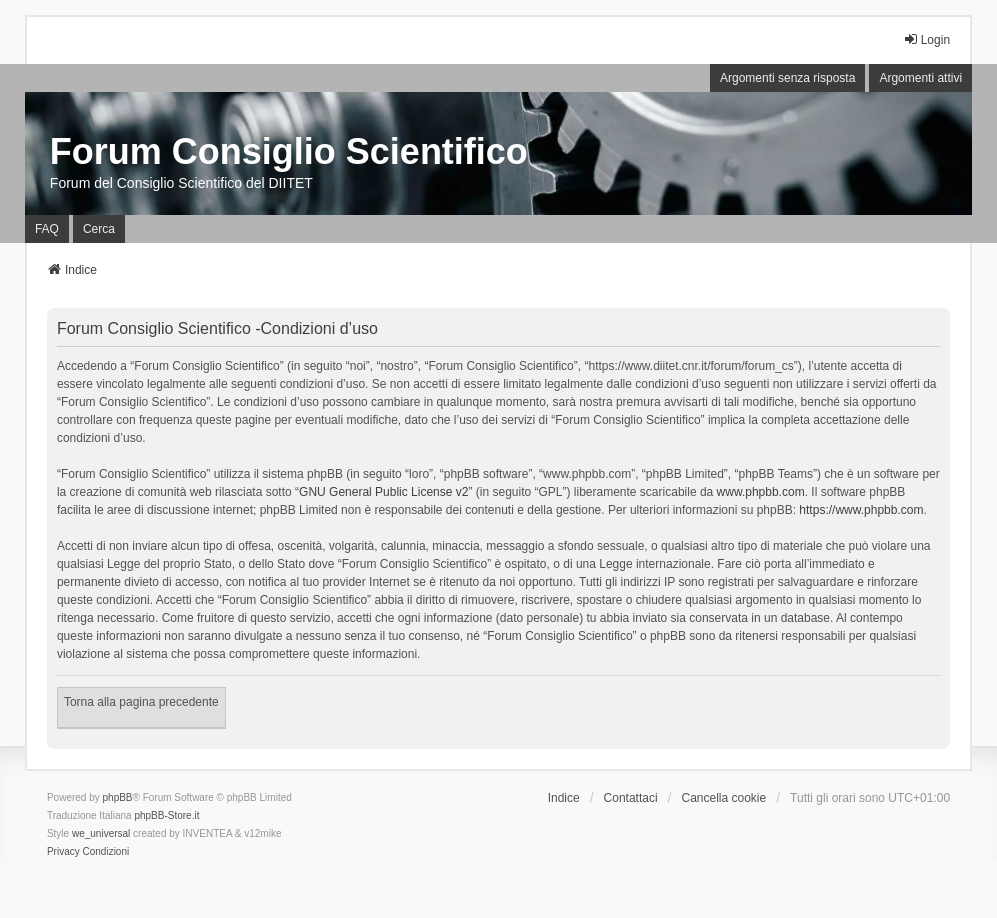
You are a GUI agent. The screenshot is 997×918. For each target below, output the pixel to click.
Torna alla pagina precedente (141, 702)
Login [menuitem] (926, 39)
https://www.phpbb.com (861, 510)
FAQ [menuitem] (47, 229)
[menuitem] (63, 852)
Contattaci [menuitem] (631, 798)
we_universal (101, 833)
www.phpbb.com (761, 492)
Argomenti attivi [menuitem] (920, 78)
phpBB (118, 797)
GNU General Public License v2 (383, 492)
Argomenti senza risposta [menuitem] (787, 78)
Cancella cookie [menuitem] (723, 798)
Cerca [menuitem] (99, 229)
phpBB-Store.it (166, 815)
